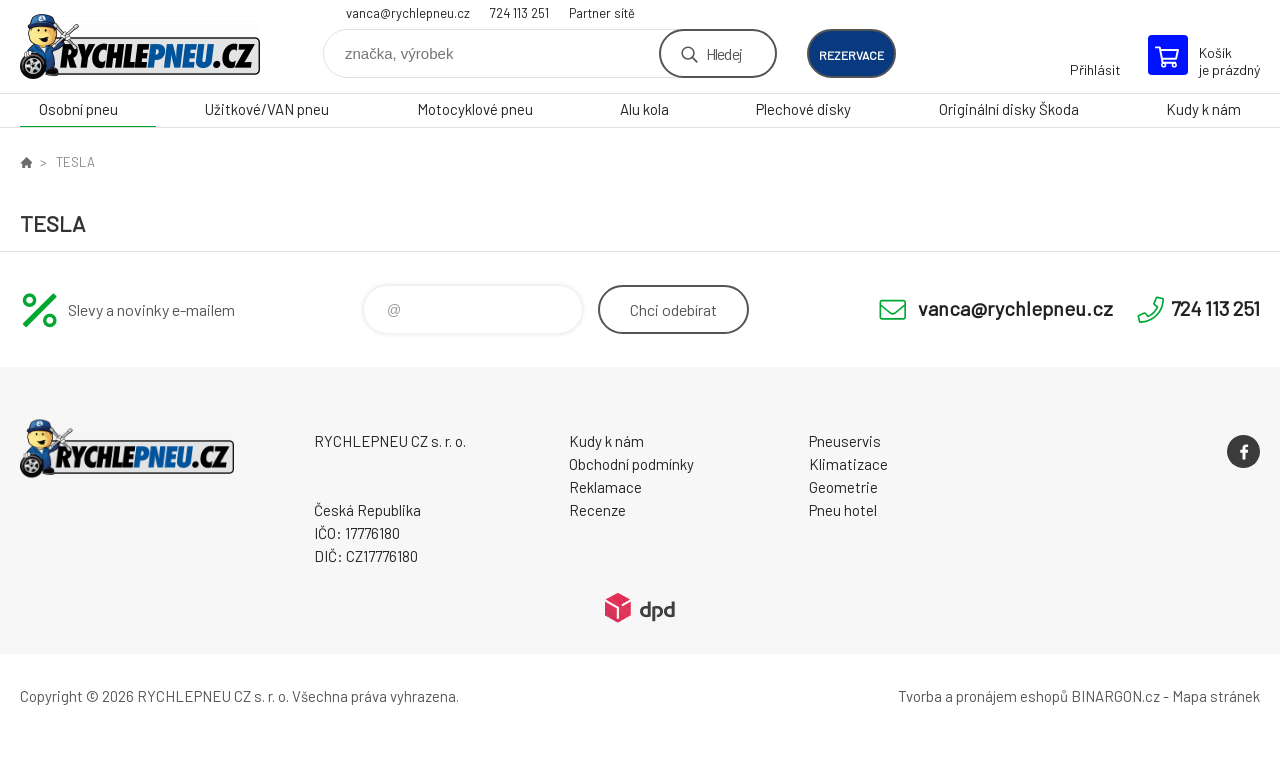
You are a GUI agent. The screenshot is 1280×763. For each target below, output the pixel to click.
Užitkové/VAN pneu (267, 109)
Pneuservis (845, 441)
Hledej (724, 53)
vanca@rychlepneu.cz (408, 13)
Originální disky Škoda (1009, 109)
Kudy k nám (1203, 109)
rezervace (851, 55)
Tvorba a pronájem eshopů (983, 696)
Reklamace (605, 487)
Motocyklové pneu (475, 109)
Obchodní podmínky (631, 464)
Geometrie (843, 487)
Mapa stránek (1216, 696)
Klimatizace (848, 464)
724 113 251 (519, 13)
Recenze (597, 510)
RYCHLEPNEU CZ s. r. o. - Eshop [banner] (140, 46)
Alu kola (644, 109)
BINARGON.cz (1115, 696)
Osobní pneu (78, 109)
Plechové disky (803, 109)
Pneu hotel (843, 510)
